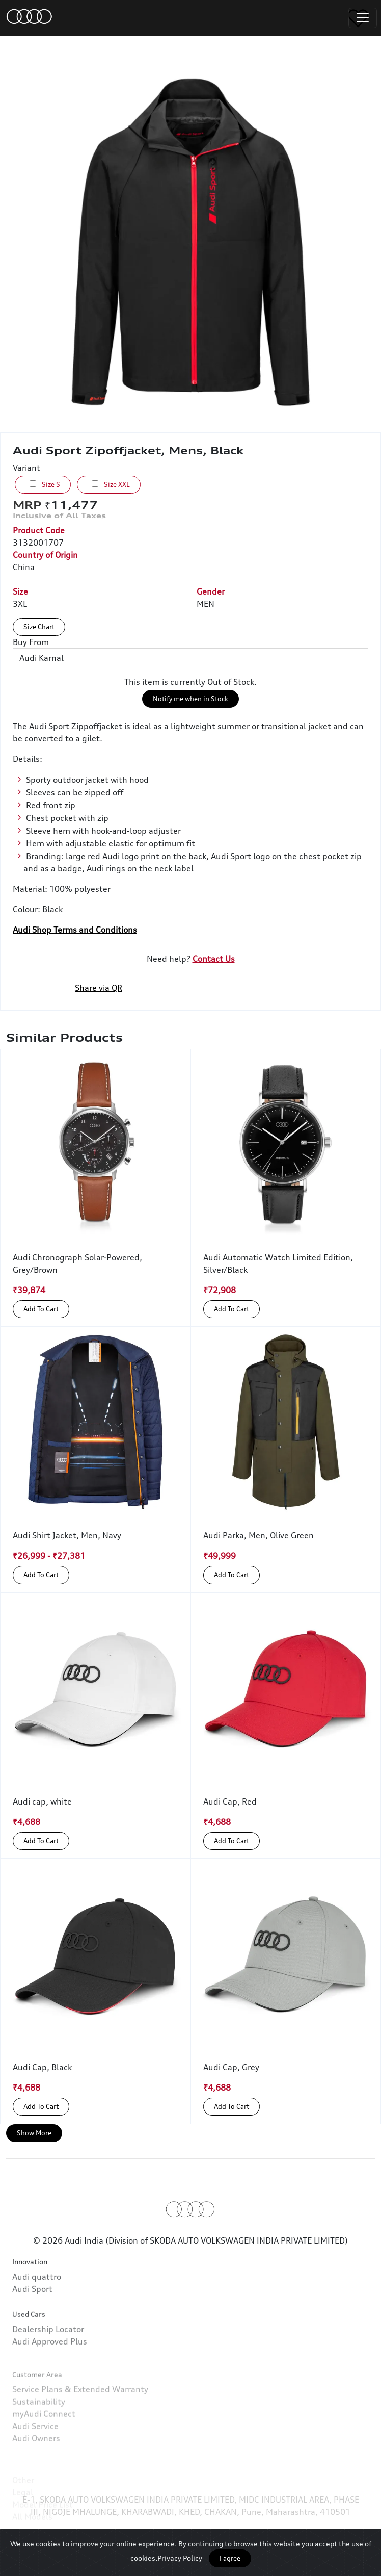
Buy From (31, 642)
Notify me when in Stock (190, 698)
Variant (26, 467)
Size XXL (111, 484)
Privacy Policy (179, 2558)
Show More (34, 2133)
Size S (45, 484)
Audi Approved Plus (49, 2377)
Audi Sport (32, 2311)
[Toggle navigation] (362, 18)
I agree (230, 2558)
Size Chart (39, 627)
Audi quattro (36, 2299)
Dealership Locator (48, 2365)
